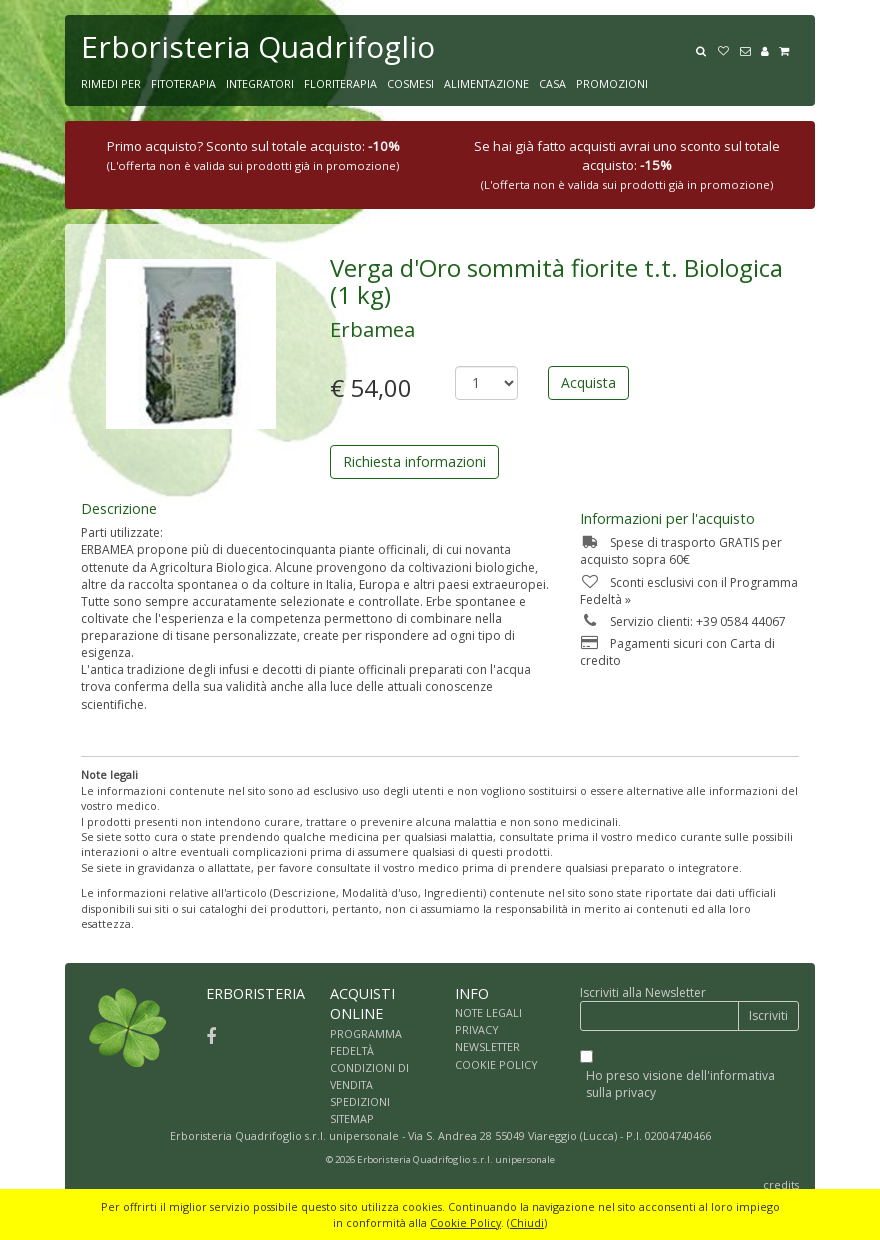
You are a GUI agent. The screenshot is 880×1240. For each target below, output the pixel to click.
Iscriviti (768, 1015)
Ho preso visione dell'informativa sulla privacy (680, 1084)
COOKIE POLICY (496, 1064)
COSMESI (410, 83)
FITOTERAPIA (183, 83)
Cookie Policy (465, 1222)
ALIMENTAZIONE (486, 83)
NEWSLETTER (487, 1046)
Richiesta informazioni (414, 461)
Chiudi (527, 1222)
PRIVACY (477, 1029)
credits (781, 1184)
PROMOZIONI (612, 83)
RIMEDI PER (111, 83)
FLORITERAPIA (340, 83)
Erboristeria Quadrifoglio (258, 46)
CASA (552, 83)
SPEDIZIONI (360, 1101)
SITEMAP (352, 1118)
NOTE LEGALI (488, 1012)
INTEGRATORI (260, 83)
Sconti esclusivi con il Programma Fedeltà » (689, 591)
